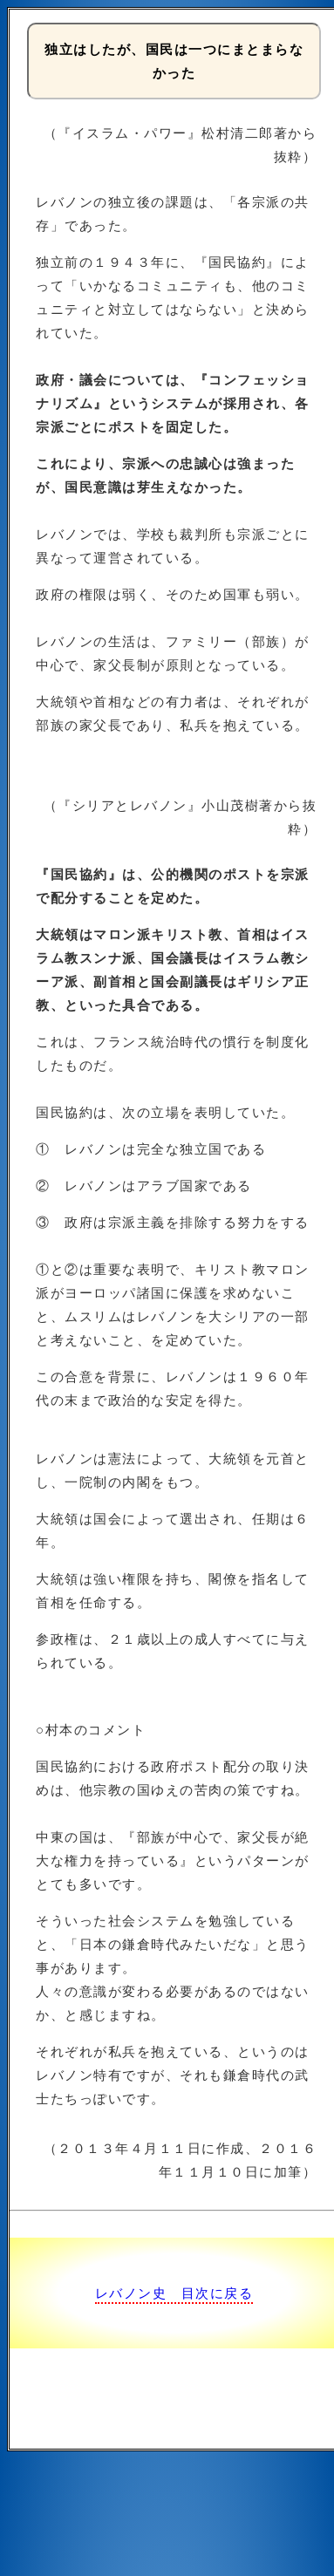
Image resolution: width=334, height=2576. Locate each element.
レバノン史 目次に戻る (174, 2293)
